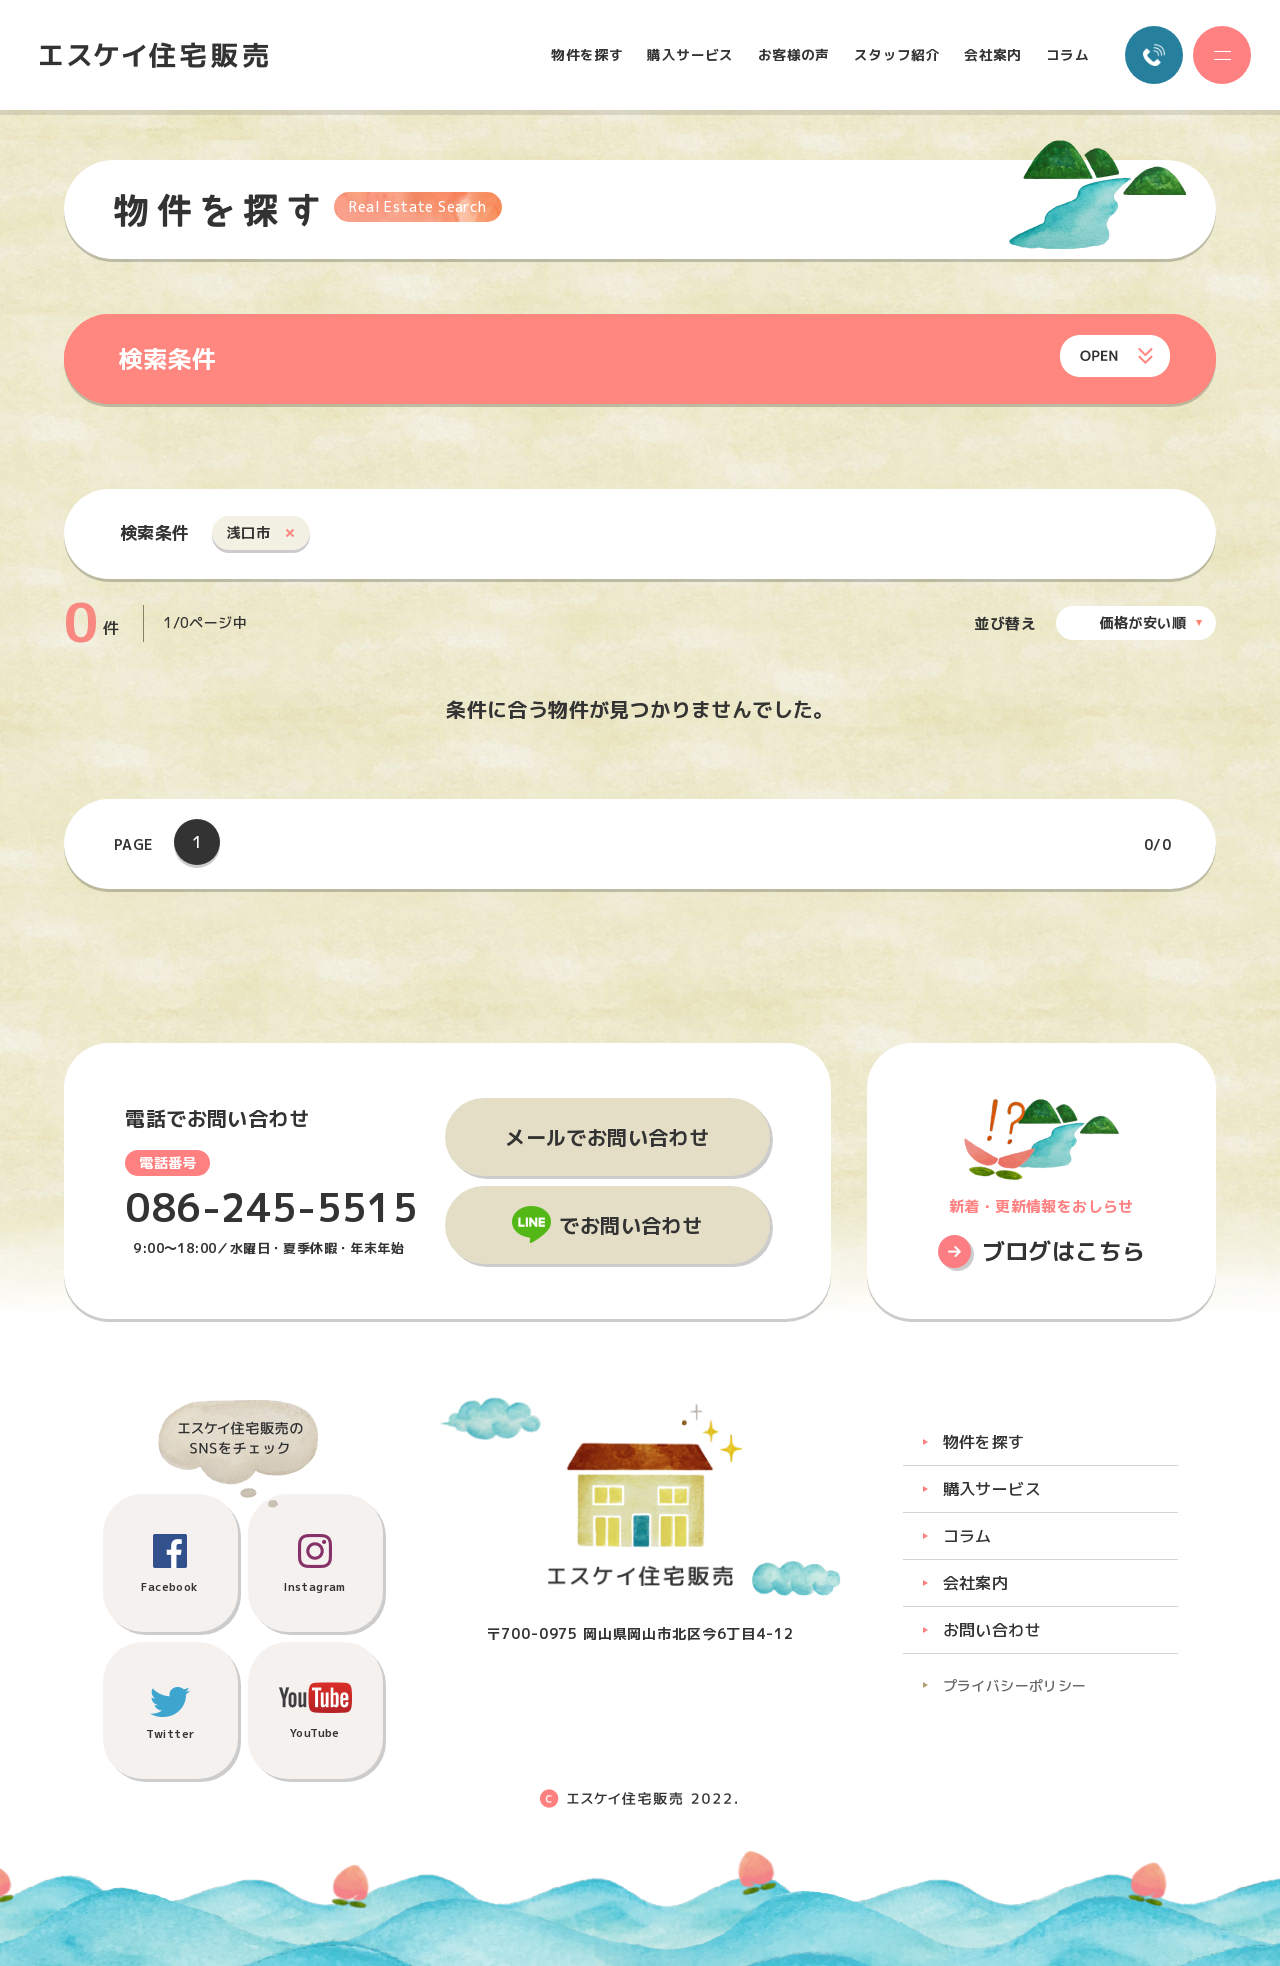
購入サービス (690, 55)
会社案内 (993, 55)
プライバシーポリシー (1015, 1685)
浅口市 (248, 532)
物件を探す (587, 55)
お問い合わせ (992, 1630)
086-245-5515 (271, 1207)
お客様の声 (794, 55)
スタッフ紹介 (897, 55)
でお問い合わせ (630, 1225)
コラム (1067, 55)
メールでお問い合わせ (607, 1137)
